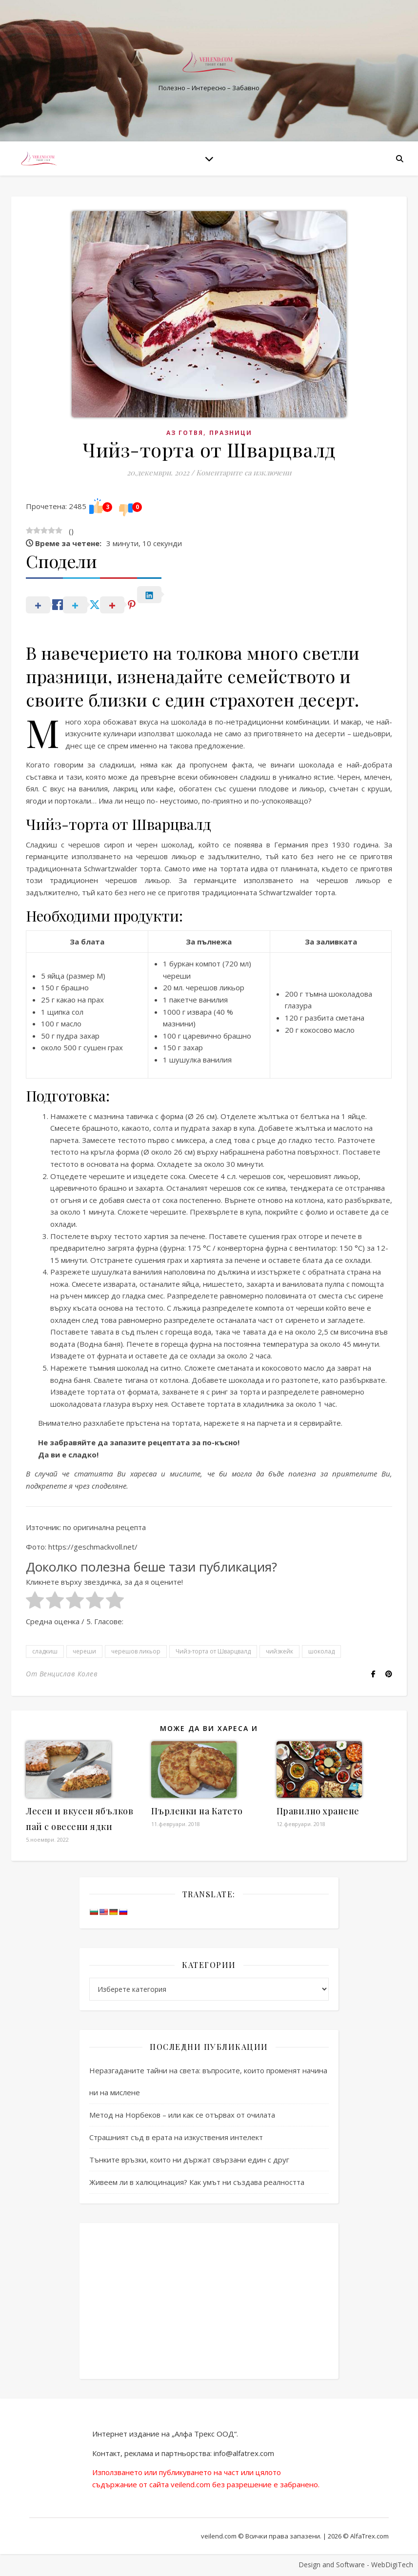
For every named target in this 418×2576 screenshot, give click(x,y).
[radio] (35, 1601)
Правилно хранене (318, 1811)
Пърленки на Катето (197, 1811)
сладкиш (45, 1651)
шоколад (321, 1651)
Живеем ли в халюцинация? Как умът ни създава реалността (196, 2182)
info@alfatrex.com (244, 2453)
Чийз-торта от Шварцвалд (213, 1651)
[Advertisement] (209, 2301)
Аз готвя (184, 433)
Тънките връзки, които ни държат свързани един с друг (189, 2159)
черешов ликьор (135, 1651)
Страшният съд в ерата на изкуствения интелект (176, 2137)
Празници (230, 433)
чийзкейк (279, 1651)
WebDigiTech (392, 2564)
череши (84, 1651)
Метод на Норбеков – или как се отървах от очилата (182, 2115)
